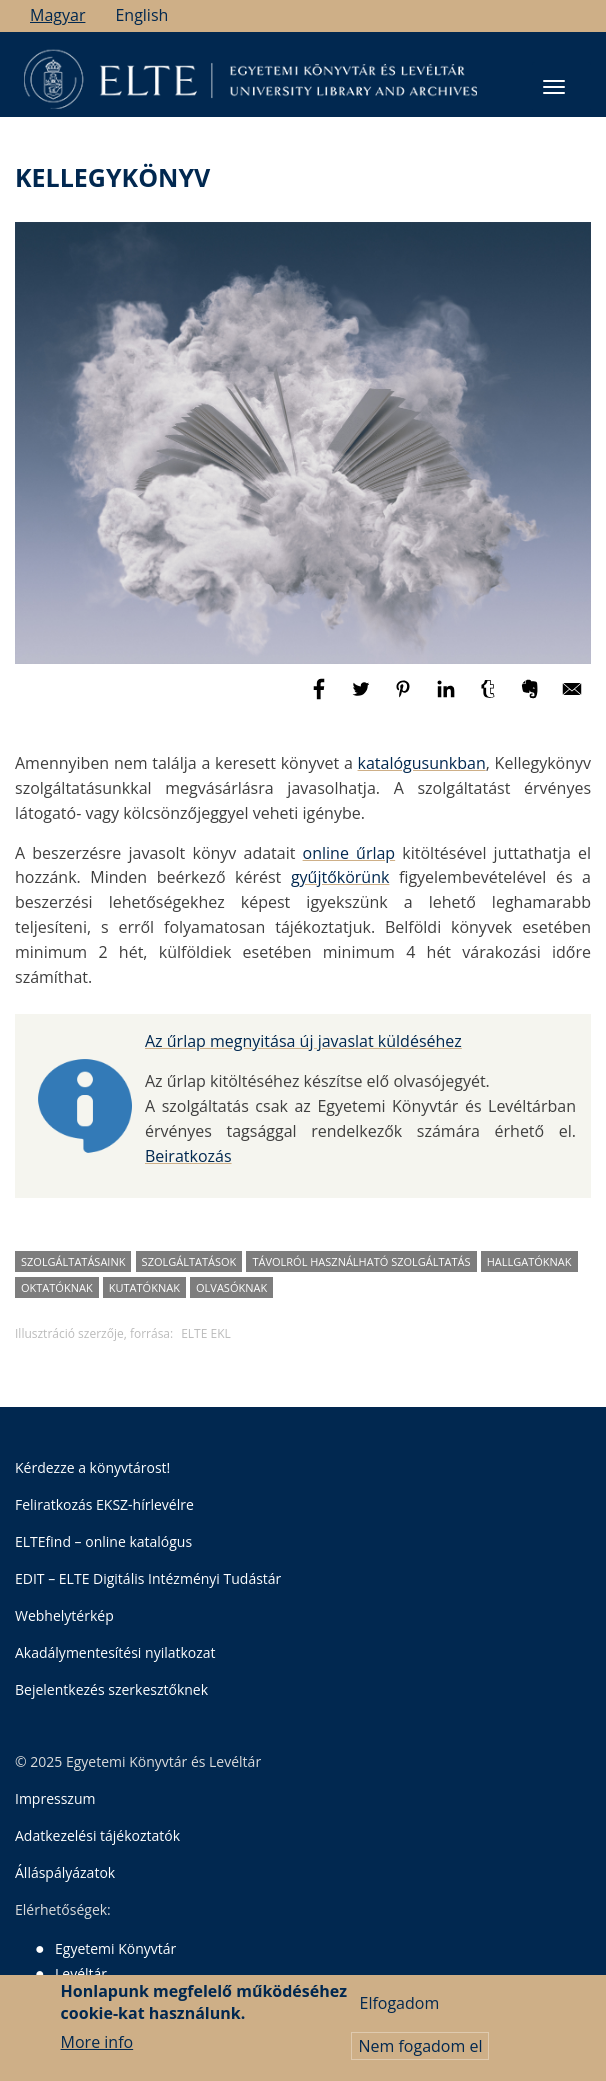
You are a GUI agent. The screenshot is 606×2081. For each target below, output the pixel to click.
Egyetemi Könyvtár (115, 1948)
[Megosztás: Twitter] (363, 698)
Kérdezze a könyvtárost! (92, 1467)
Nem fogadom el (420, 2054)
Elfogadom (399, 2011)
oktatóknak (57, 1287)
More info (97, 2050)
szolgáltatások (189, 1261)
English (141, 15)
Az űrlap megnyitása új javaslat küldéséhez (303, 1041)
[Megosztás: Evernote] (532, 698)
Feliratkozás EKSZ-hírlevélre (104, 1504)
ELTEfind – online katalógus (103, 1541)
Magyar (57, 15)
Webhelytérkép (64, 1615)
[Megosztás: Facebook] (321, 698)
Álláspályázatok (65, 1872)
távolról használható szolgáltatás (361, 1261)
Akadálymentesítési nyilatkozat (115, 1652)
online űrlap (349, 853)
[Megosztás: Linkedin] (448, 698)
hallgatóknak (529, 1261)
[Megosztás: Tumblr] (490, 698)
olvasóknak (231, 1287)
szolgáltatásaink (73, 1261)
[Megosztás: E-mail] (572, 698)
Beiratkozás (188, 1156)
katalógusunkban (422, 763)
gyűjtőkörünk (340, 877)
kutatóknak (144, 1287)
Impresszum (55, 1798)
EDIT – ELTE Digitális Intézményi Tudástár (148, 1578)
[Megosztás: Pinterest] (405, 698)
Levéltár (81, 1973)
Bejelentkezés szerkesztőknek (111, 1689)
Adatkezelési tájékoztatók (97, 1835)
